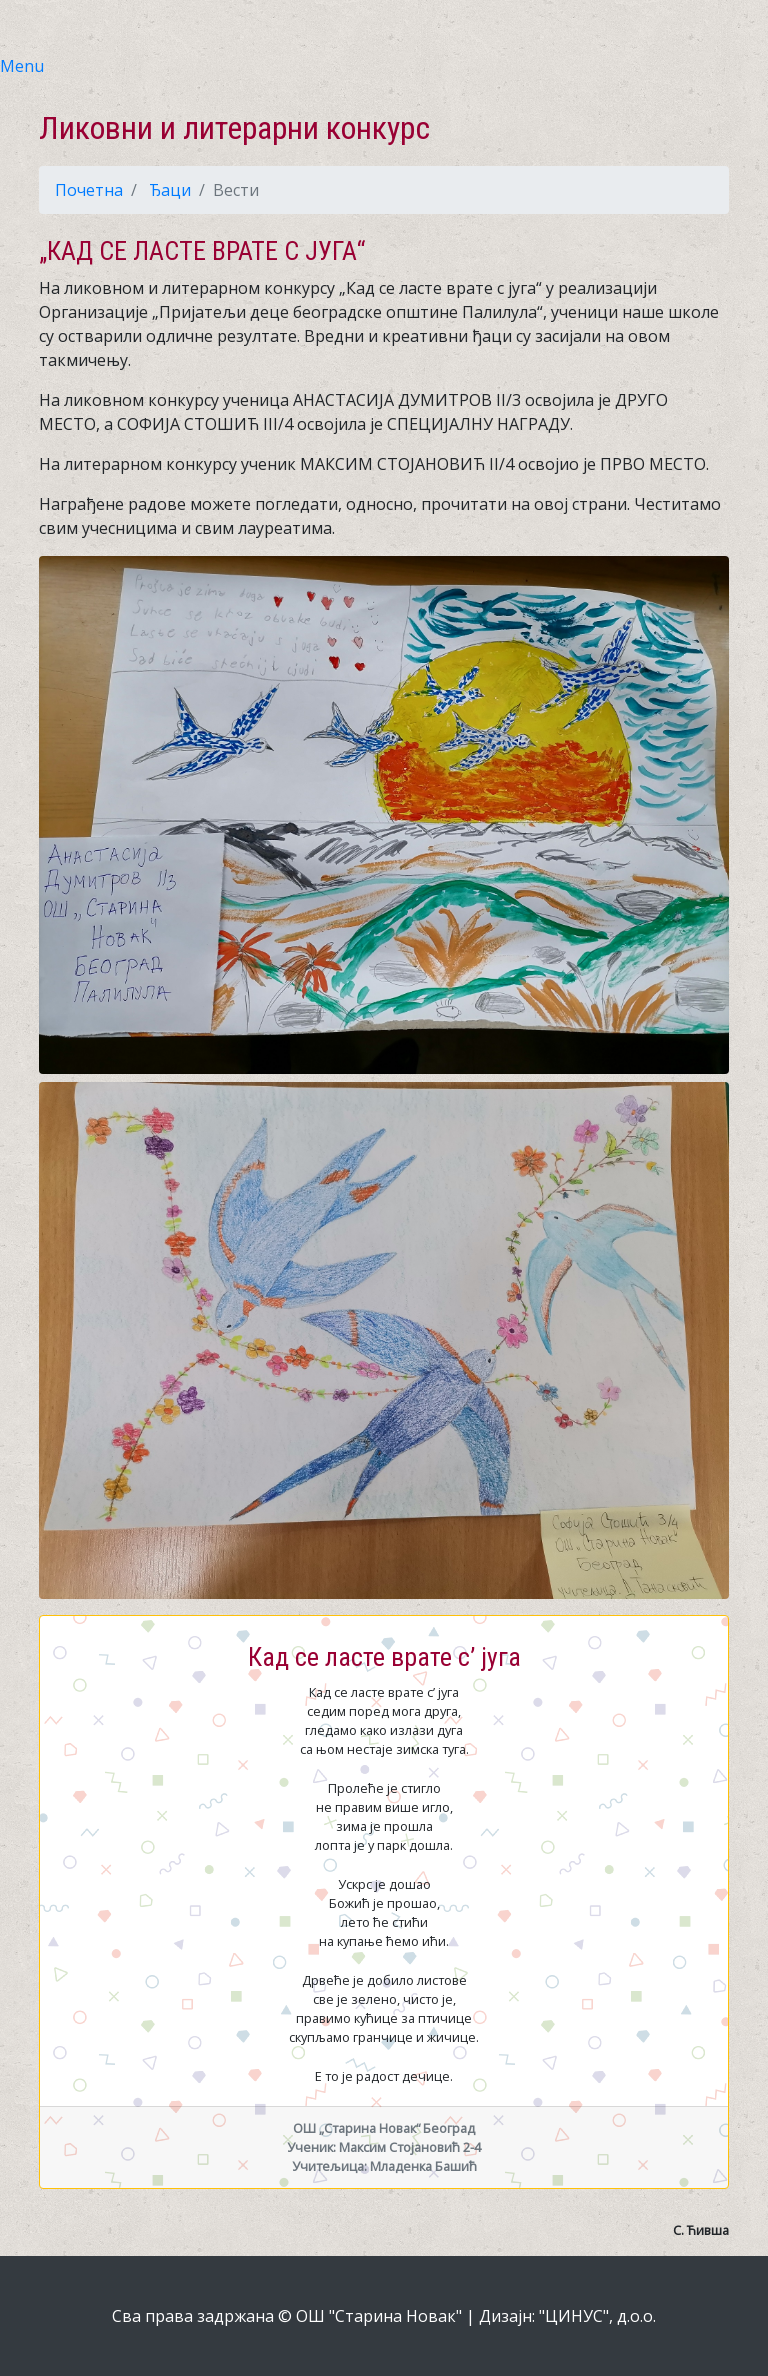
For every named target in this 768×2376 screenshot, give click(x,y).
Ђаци (170, 190)
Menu (22, 66)
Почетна (89, 190)
